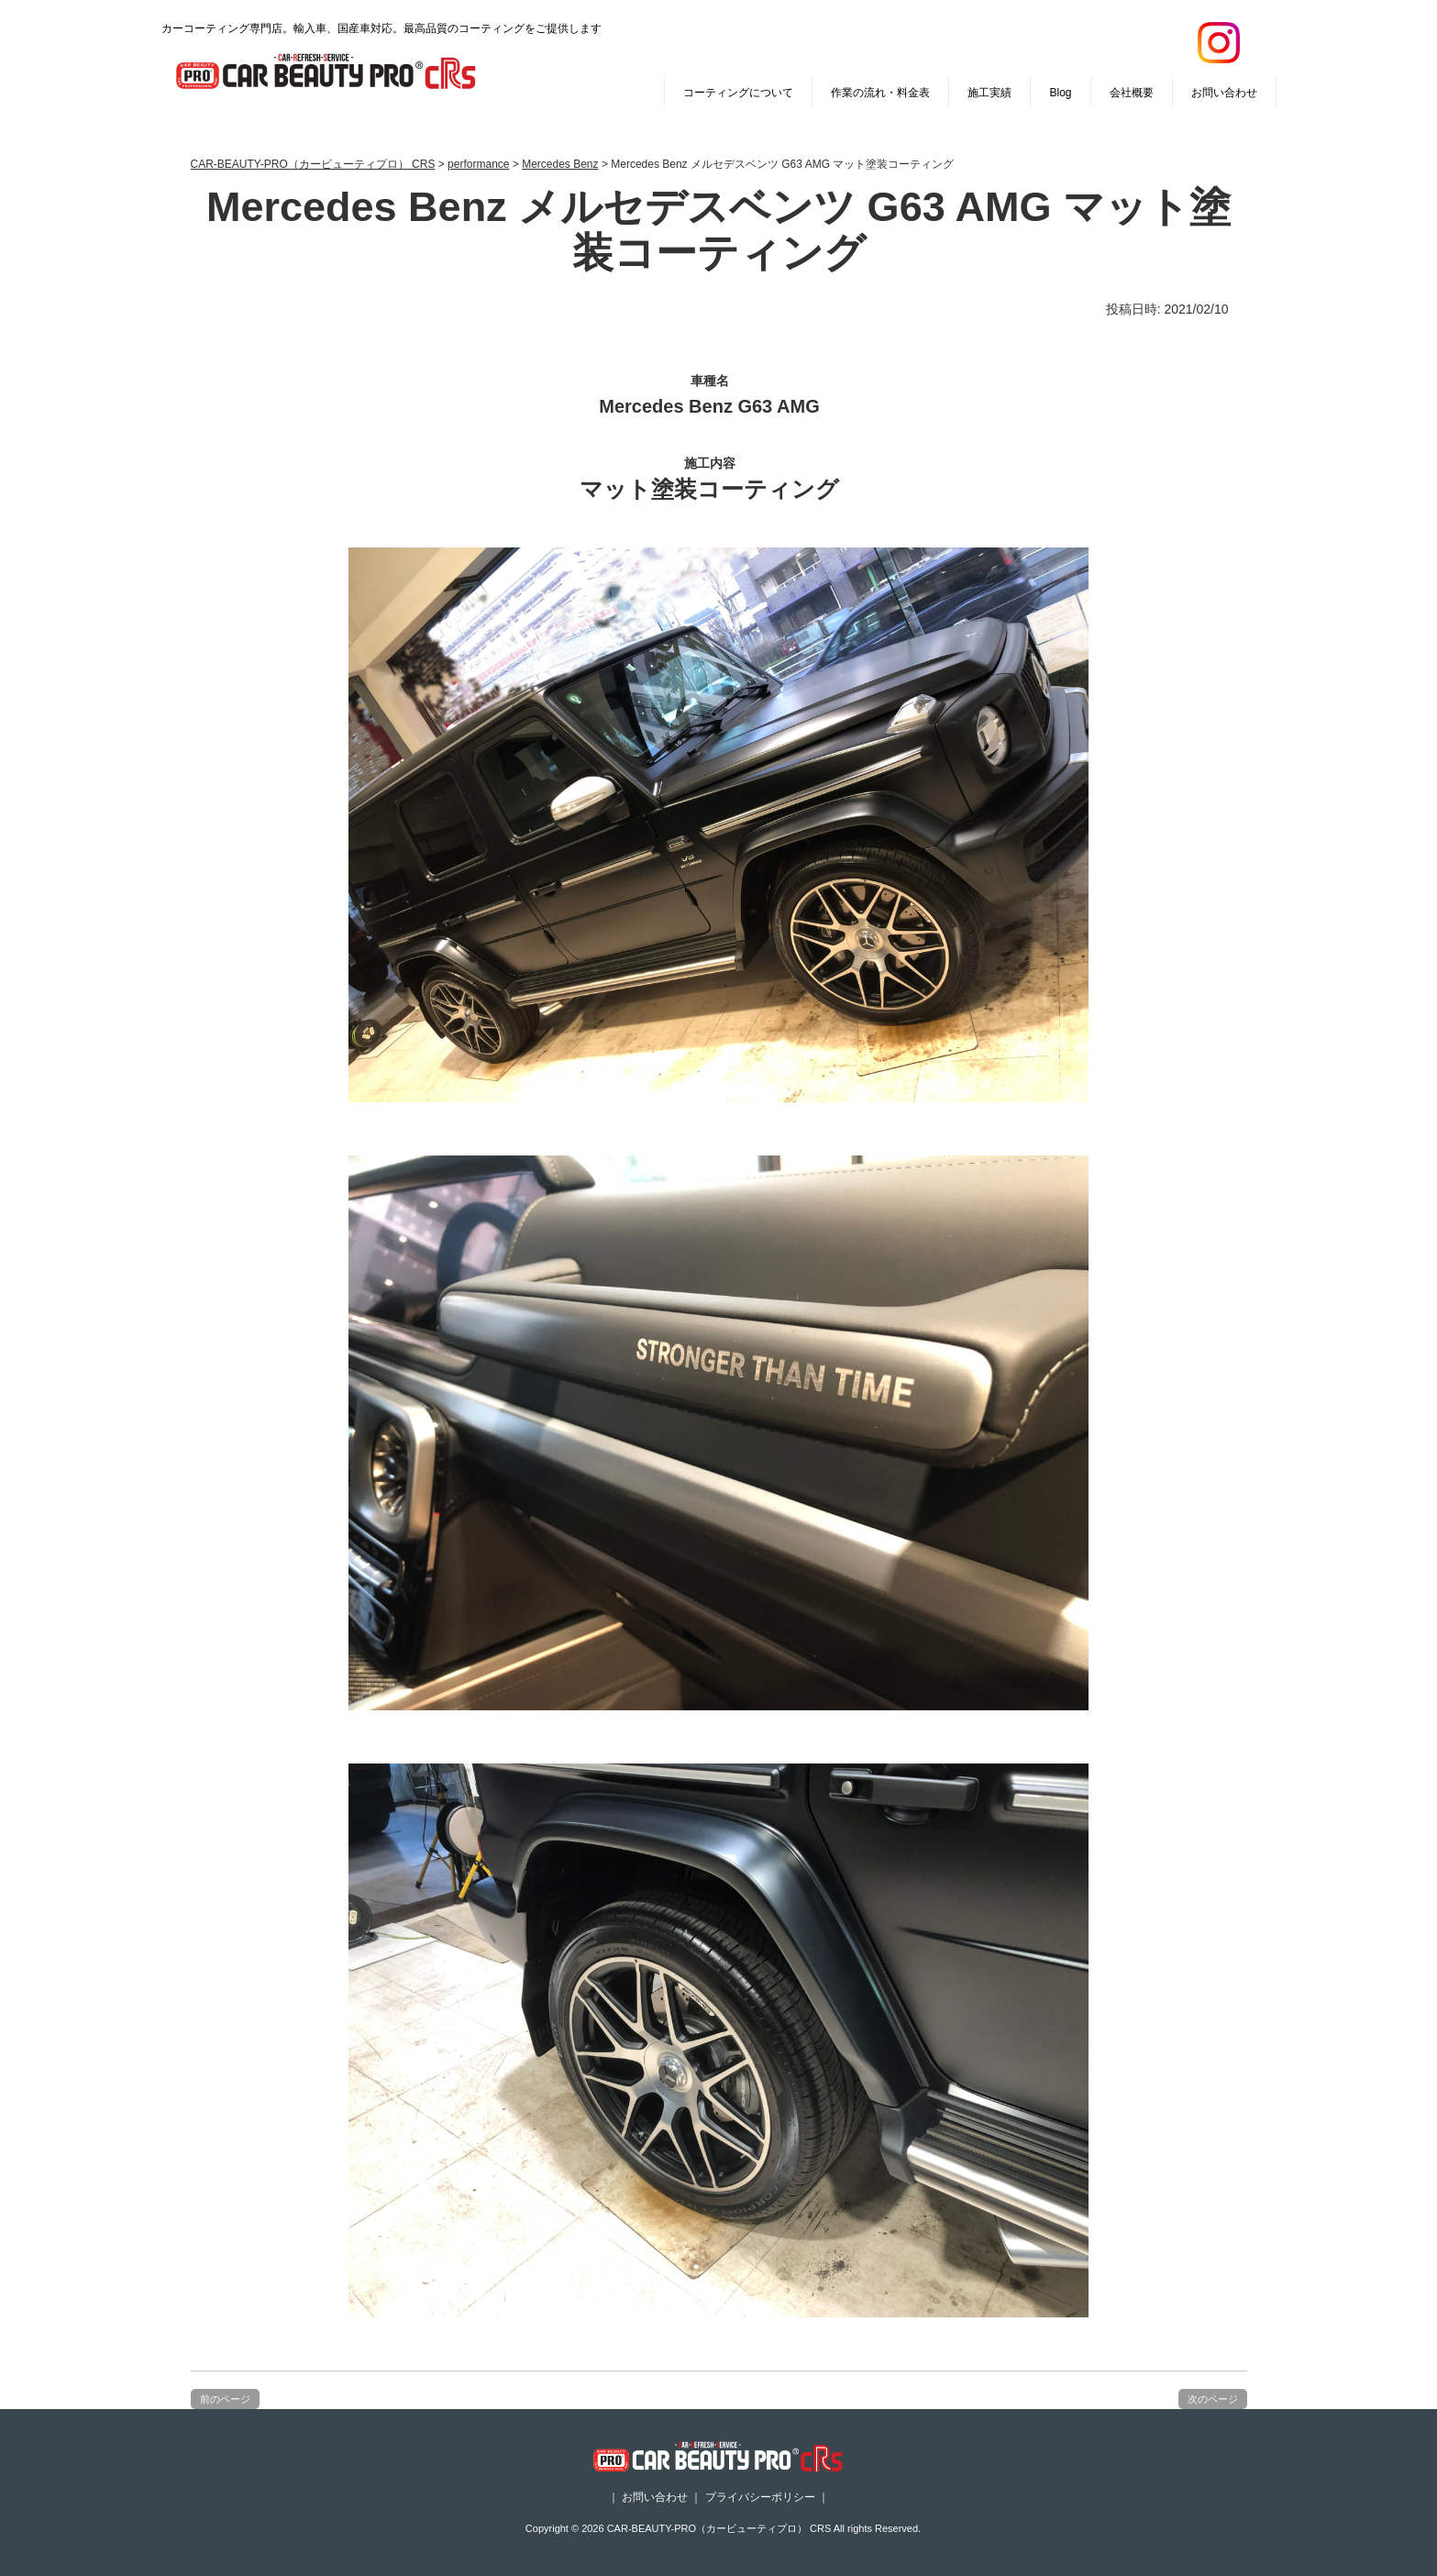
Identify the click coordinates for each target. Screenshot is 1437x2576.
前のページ (225, 2399)
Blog (1060, 92)
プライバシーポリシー (760, 2497)
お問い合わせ (1224, 92)
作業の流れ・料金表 (880, 92)
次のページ (1213, 2399)
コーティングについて (738, 92)
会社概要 (1132, 92)
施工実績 (989, 92)
